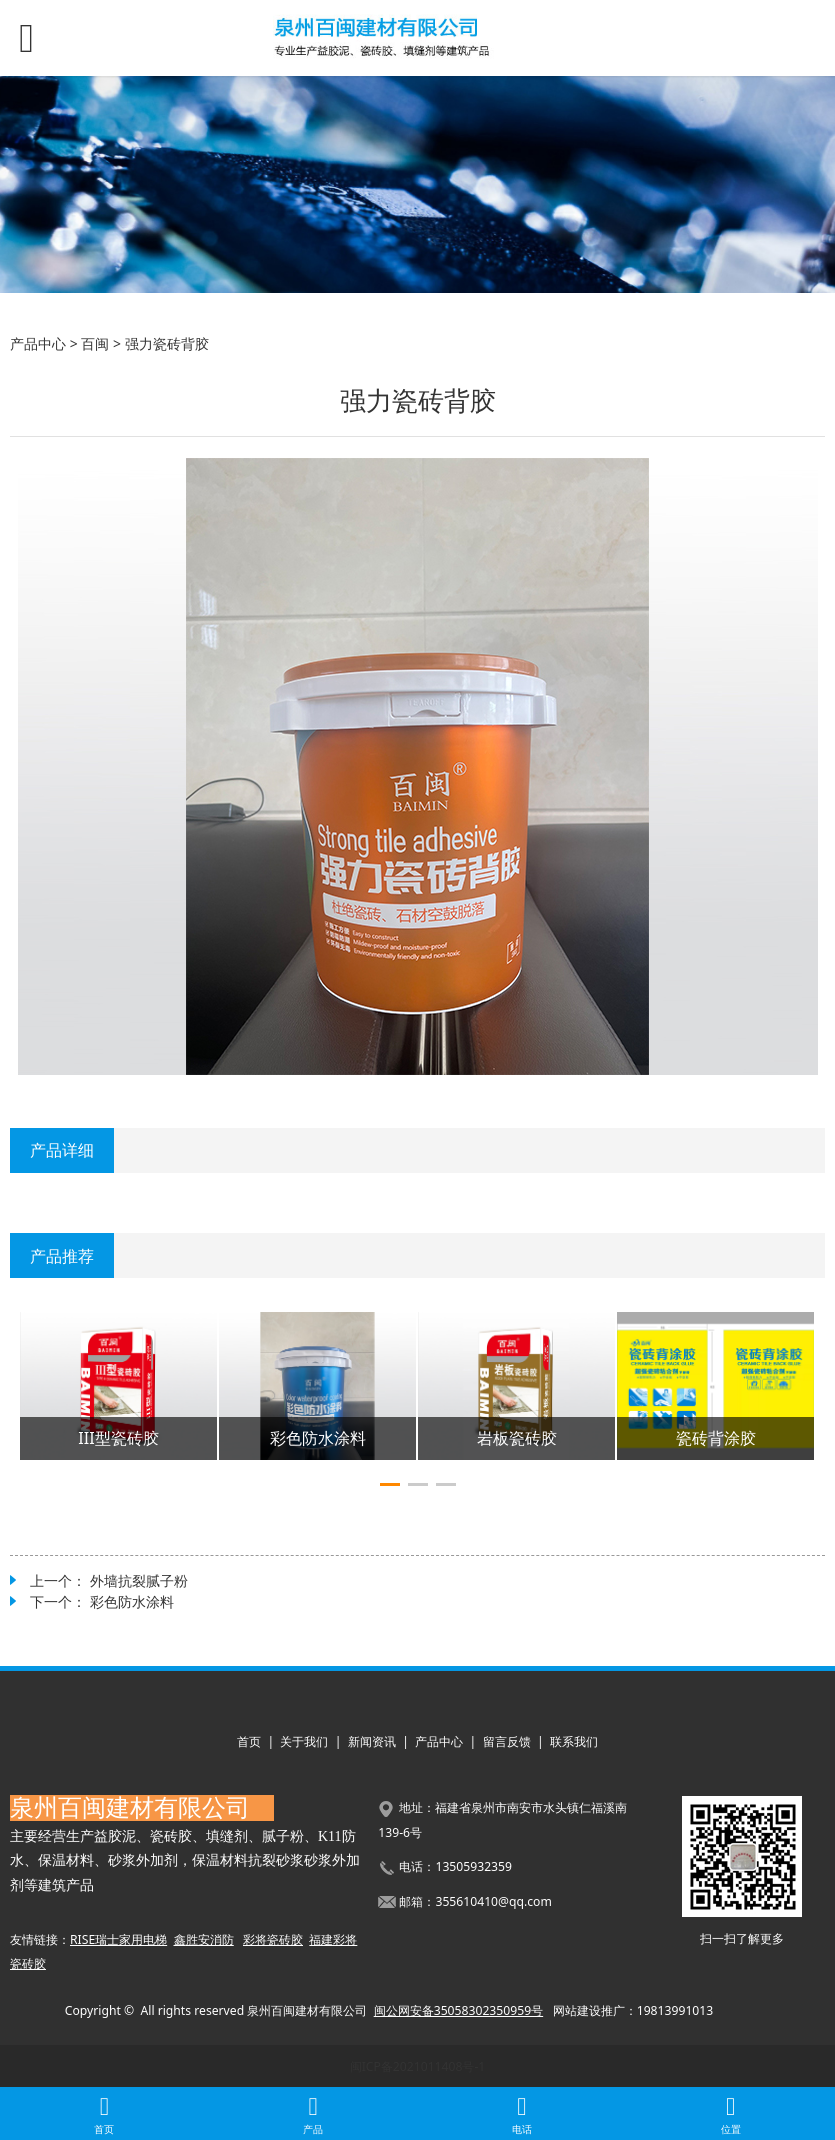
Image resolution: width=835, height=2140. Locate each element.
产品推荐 (62, 1256)
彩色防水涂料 (132, 1601)
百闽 (95, 343)
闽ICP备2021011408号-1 (418, 2066)
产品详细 (62, 1150)
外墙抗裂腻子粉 (139, 1580)
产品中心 (38, 343)
